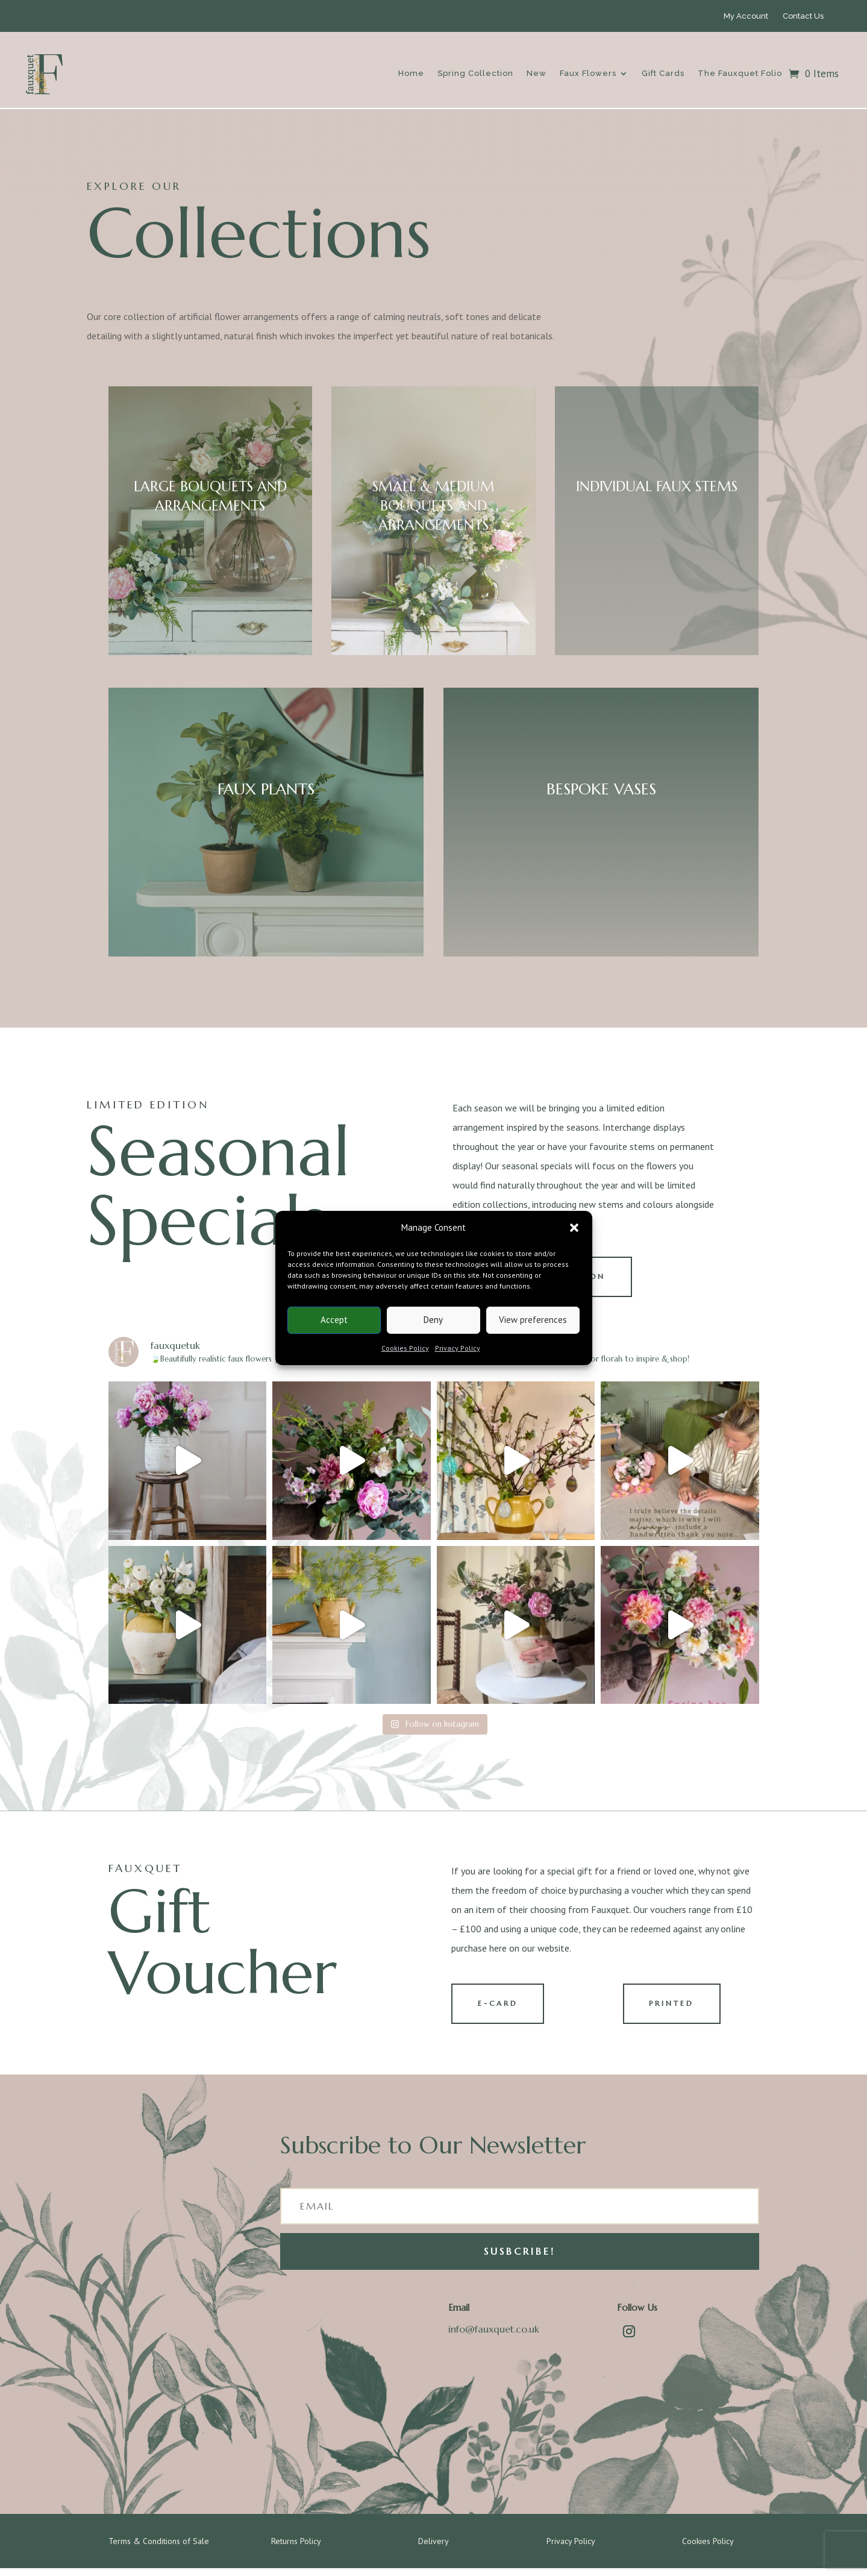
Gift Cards (663, 73)
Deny (433, 1319)
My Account (746, 15)
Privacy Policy (457, 1347)
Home (411, 73)
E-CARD (503, 2009)
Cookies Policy (405, 1347)
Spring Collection (475, 73)
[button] (574, 1228)
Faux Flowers (588, 73)
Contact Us (803, 15)
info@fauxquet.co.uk (493, 2337)
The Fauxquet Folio (740, 73)
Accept (334, 1319)
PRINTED (677, 2009)
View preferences (533, 1319)
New (536, 73)
